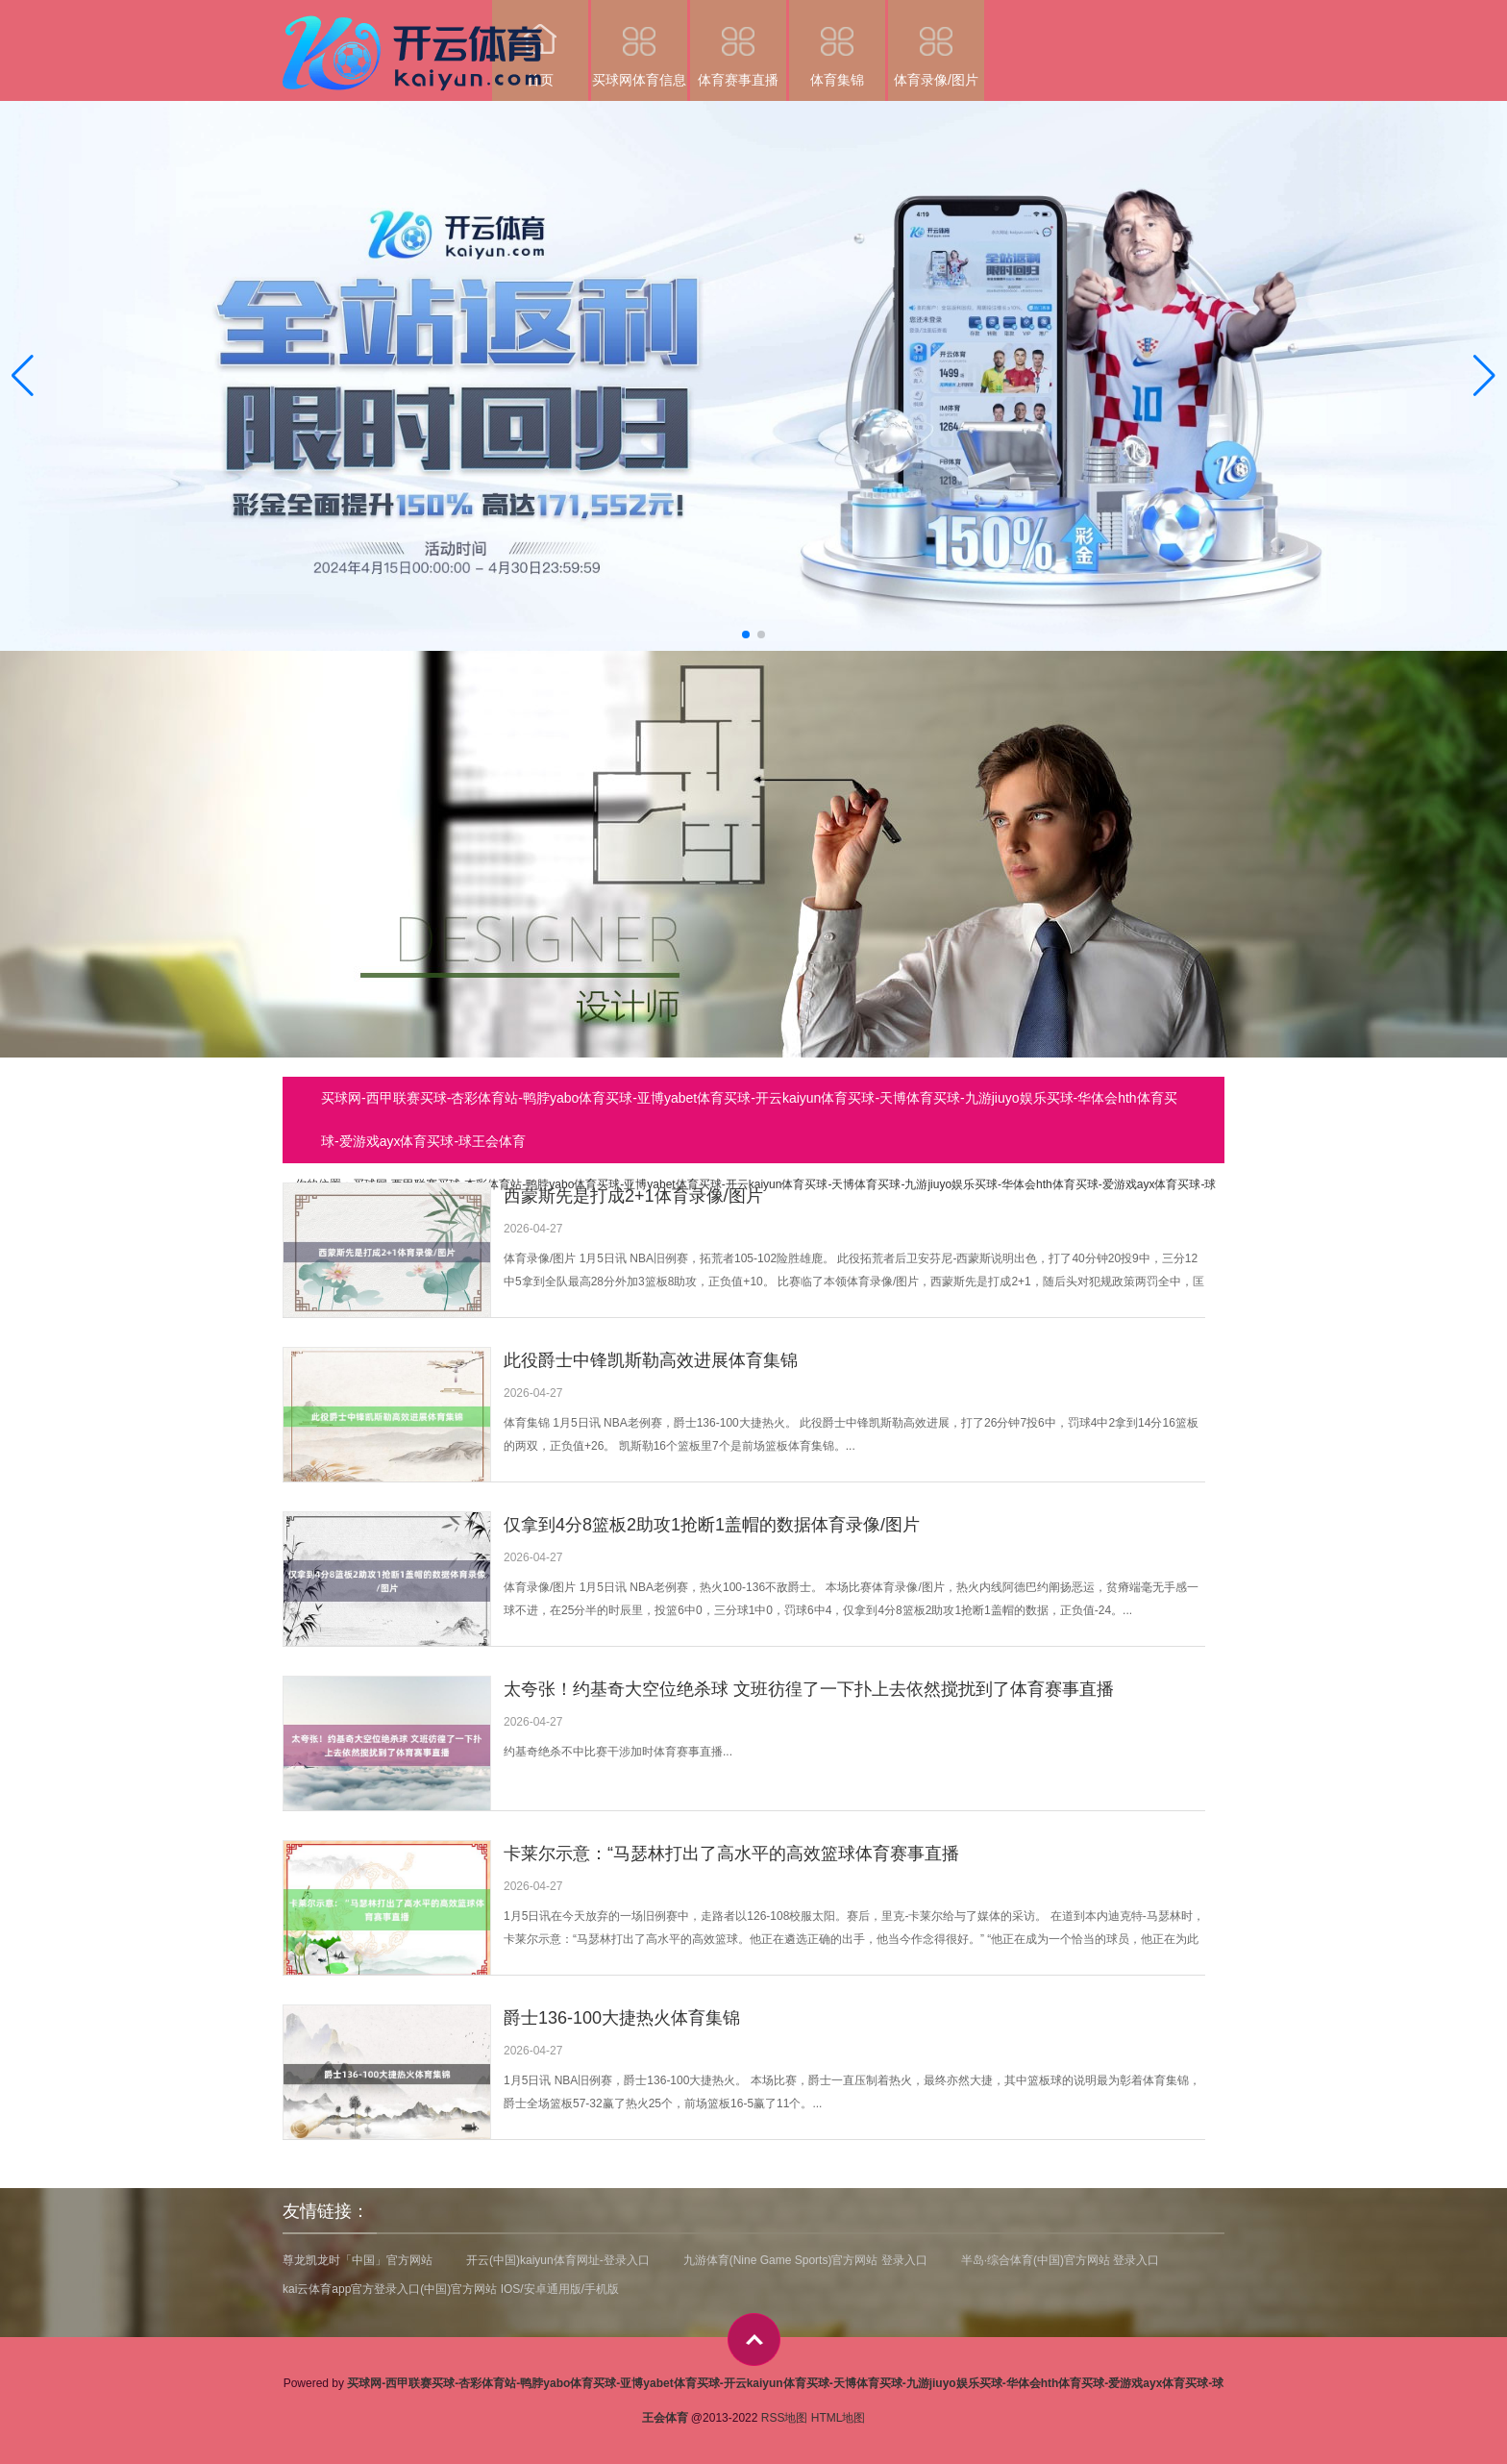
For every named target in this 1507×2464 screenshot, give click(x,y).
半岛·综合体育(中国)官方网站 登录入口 (1060, 2260)
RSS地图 (784, 2418)
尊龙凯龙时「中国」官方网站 (357, 2260)
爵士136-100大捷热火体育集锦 (622, 2018)
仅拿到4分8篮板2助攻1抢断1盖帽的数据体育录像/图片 (712, 1524)
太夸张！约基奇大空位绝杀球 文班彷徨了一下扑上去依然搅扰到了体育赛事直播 (809, 1689)
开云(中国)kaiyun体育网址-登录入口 (558, 2260)
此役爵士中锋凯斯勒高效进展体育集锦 (651, 1360)
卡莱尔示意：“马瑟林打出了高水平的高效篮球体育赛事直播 (731, 1853)
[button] (1484, 376)
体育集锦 (837, 43)
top (754, 2339)
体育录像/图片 (936, 43)
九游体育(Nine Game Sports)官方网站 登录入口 (805, 2260)
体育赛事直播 (738, 43)
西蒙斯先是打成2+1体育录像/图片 (633, 1196)
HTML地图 (838, 2418)
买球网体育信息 (639, 43)
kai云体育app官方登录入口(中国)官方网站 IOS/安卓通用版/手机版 (451, 2289)
